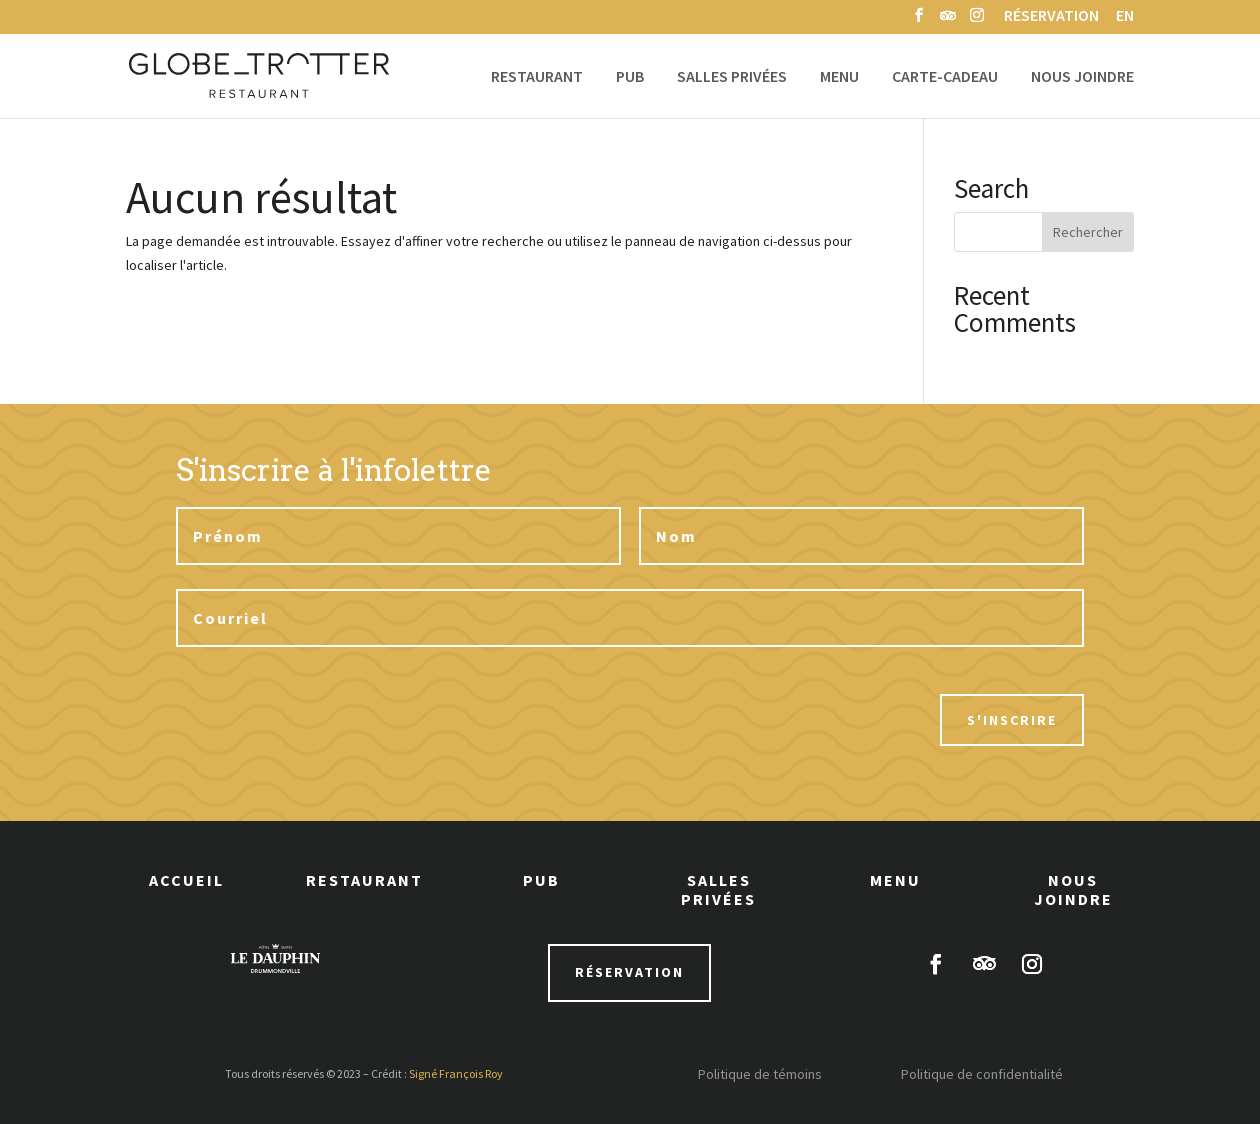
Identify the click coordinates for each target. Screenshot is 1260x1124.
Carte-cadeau (945, 77)
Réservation (1051, 17)
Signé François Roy (456, 1073)
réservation (629, 972)
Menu (839, 77)
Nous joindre (1082, 77)
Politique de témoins (760, 1074)
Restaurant (537, 77)
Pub (630, 77)
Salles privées (732, 77)
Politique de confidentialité (982, 1074)
